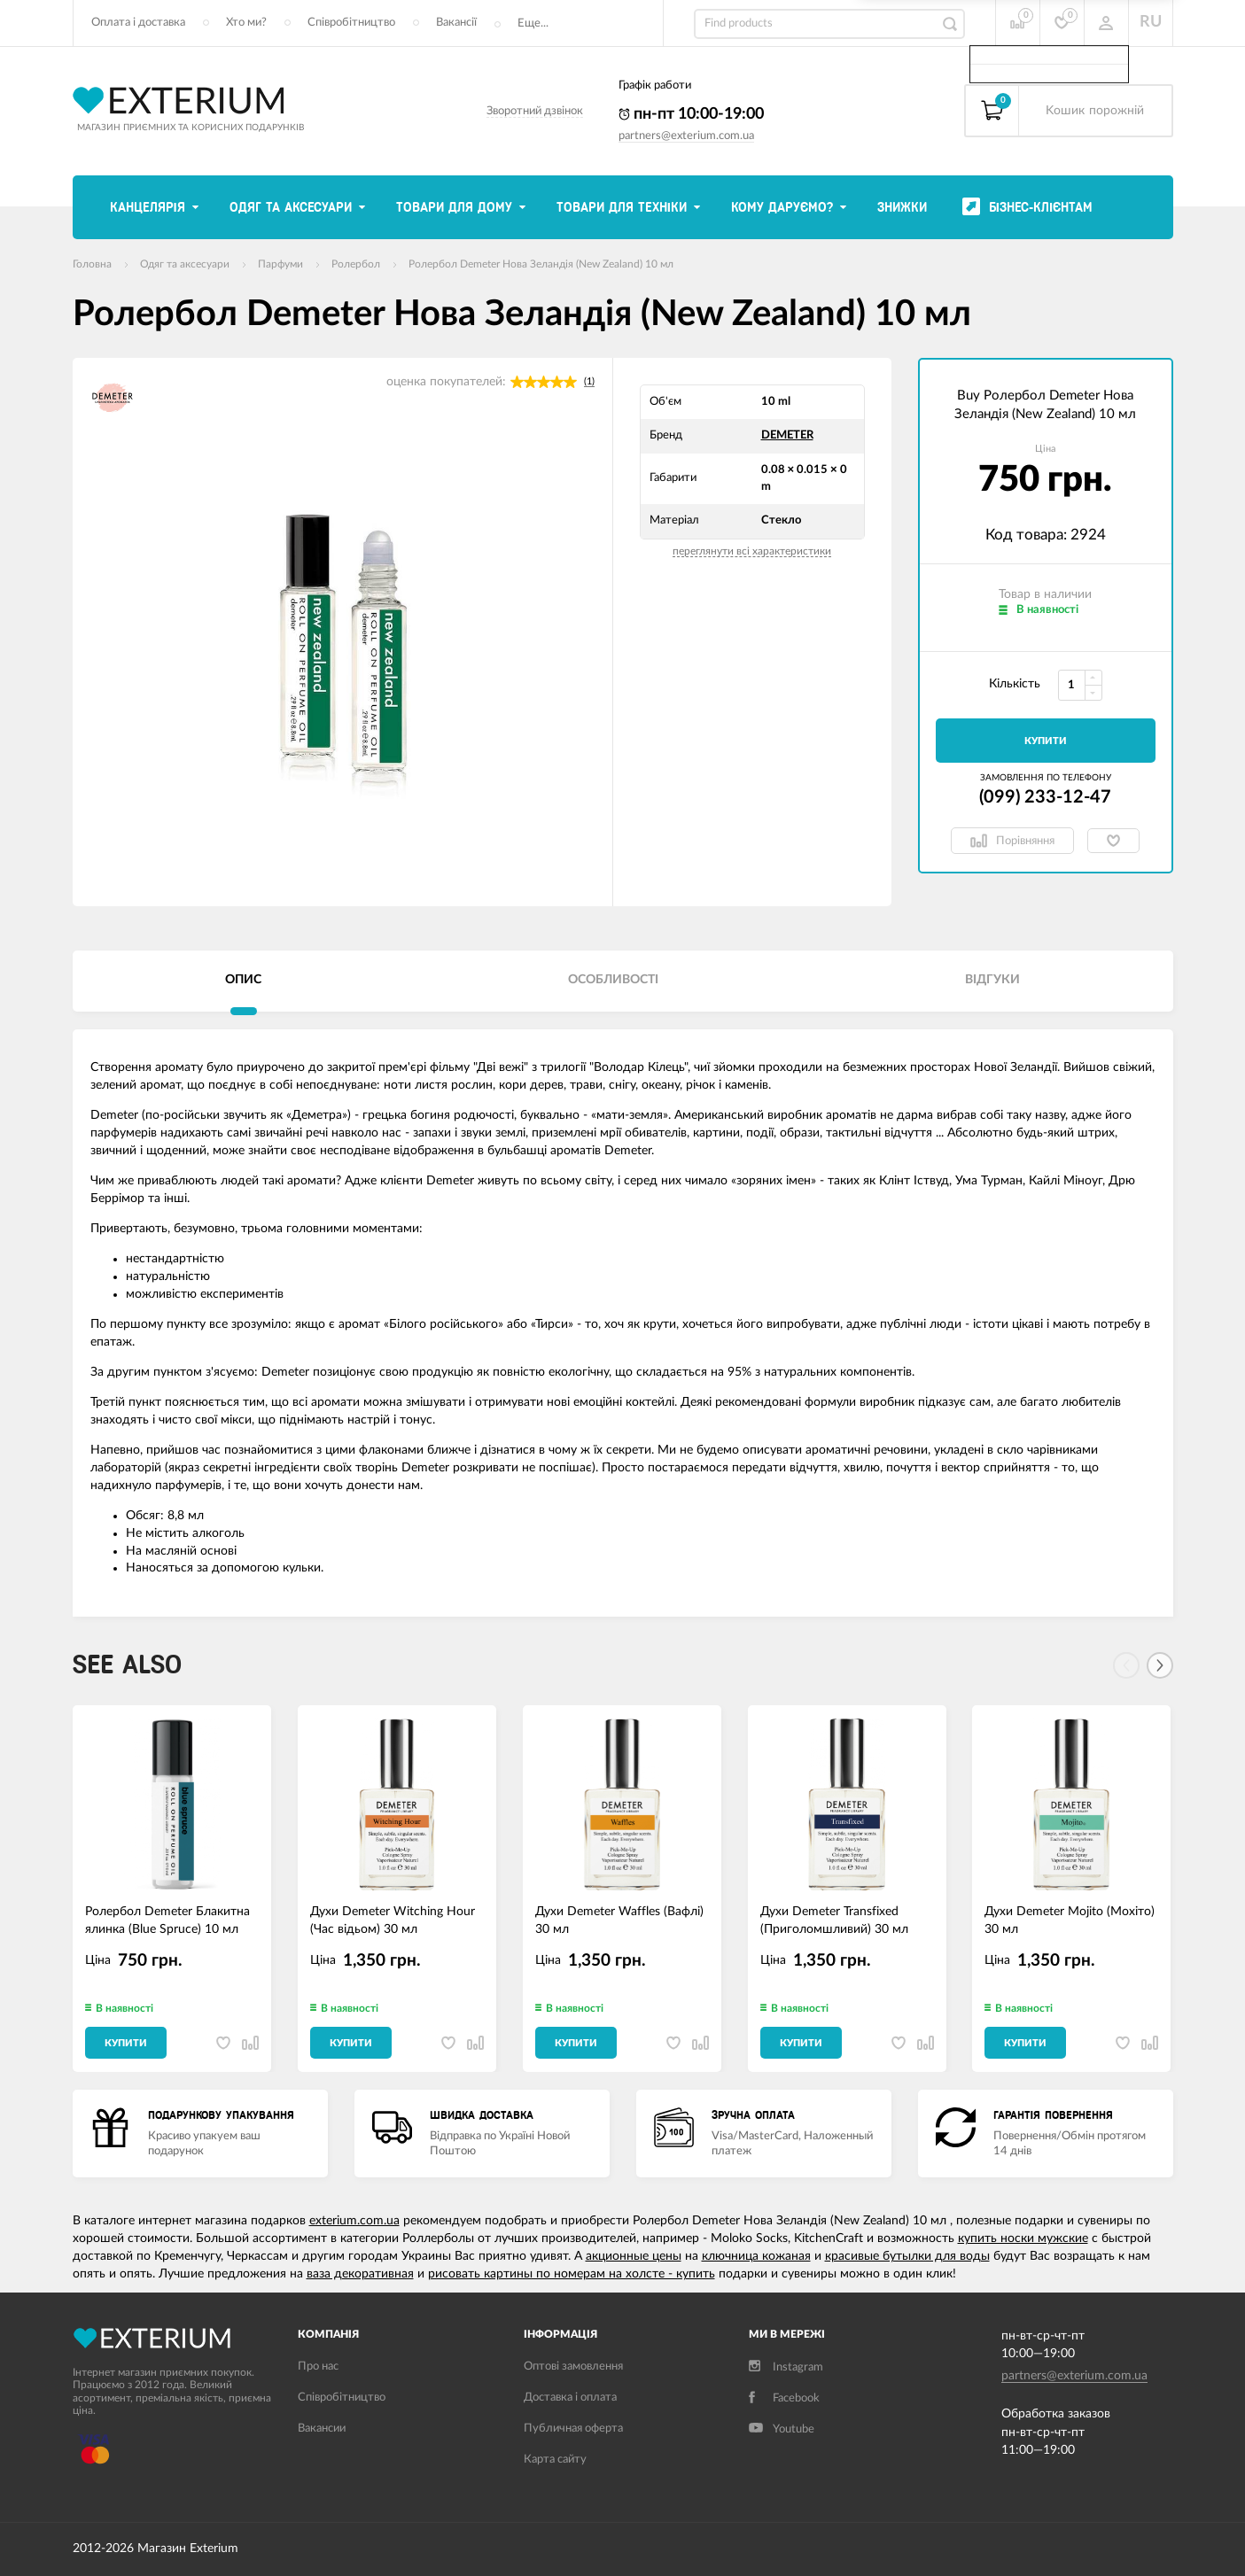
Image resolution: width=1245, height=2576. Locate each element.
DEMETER (787, 435)
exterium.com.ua (354, 2221)
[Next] (1160, 1665)
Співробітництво (351, 22)
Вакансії (456, 22)
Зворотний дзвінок (534, 111)
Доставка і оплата (570, 2397)
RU (1151, 22)
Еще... (533, 23)
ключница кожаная (756, 2256)
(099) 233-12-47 (1045, 797)
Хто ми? (246, 22)
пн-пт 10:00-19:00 (691, 114)
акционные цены (633, 2256)
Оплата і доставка (138, 22)
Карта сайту (555, 2459)
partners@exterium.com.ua (686, 136)
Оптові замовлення (573, 2366)
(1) (589, 381)
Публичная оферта (573, 2428)
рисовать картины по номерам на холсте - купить (571, 2274)
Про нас (318, 2366)
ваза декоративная (360, 2274)
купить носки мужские (1023, 2238)
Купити (1045, 741)
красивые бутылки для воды (907, 2256)
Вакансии (322, 2428)
